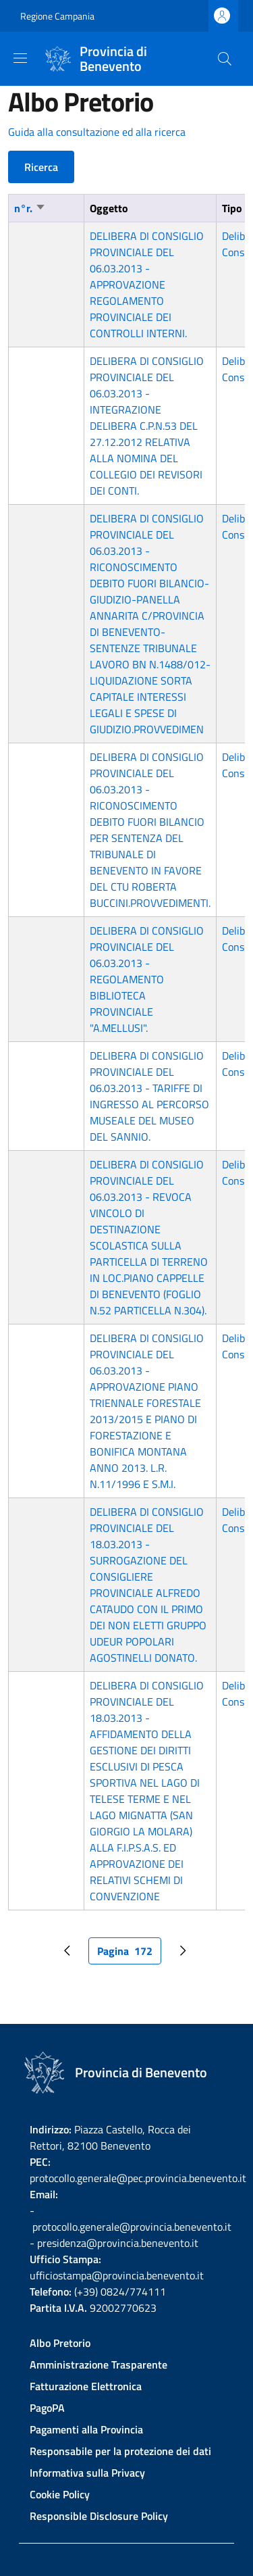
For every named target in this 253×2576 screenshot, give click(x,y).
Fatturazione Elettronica (86, 2386)
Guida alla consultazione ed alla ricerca (97, 132)
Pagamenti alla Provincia (86, 2429)
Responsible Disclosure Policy (99, 2516)
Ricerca (41, 167)
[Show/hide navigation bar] (20, 58)
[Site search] (225, 59)
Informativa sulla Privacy (87, 2472)
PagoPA (47, 2408)
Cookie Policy (60, 2494)
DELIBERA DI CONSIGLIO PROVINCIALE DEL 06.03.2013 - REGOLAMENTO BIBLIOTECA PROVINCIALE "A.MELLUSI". (147, 979)
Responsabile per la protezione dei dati (120, 2451)
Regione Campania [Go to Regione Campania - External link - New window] (57, 16)
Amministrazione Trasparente (98, 2364)
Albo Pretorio (60, 2343)
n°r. (30, 208)
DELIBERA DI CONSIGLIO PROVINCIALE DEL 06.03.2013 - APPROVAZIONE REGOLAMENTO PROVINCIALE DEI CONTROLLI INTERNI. (147, 284)
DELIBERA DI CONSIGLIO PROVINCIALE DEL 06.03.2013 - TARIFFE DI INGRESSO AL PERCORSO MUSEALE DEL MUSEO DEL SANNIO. (149, 1096)
